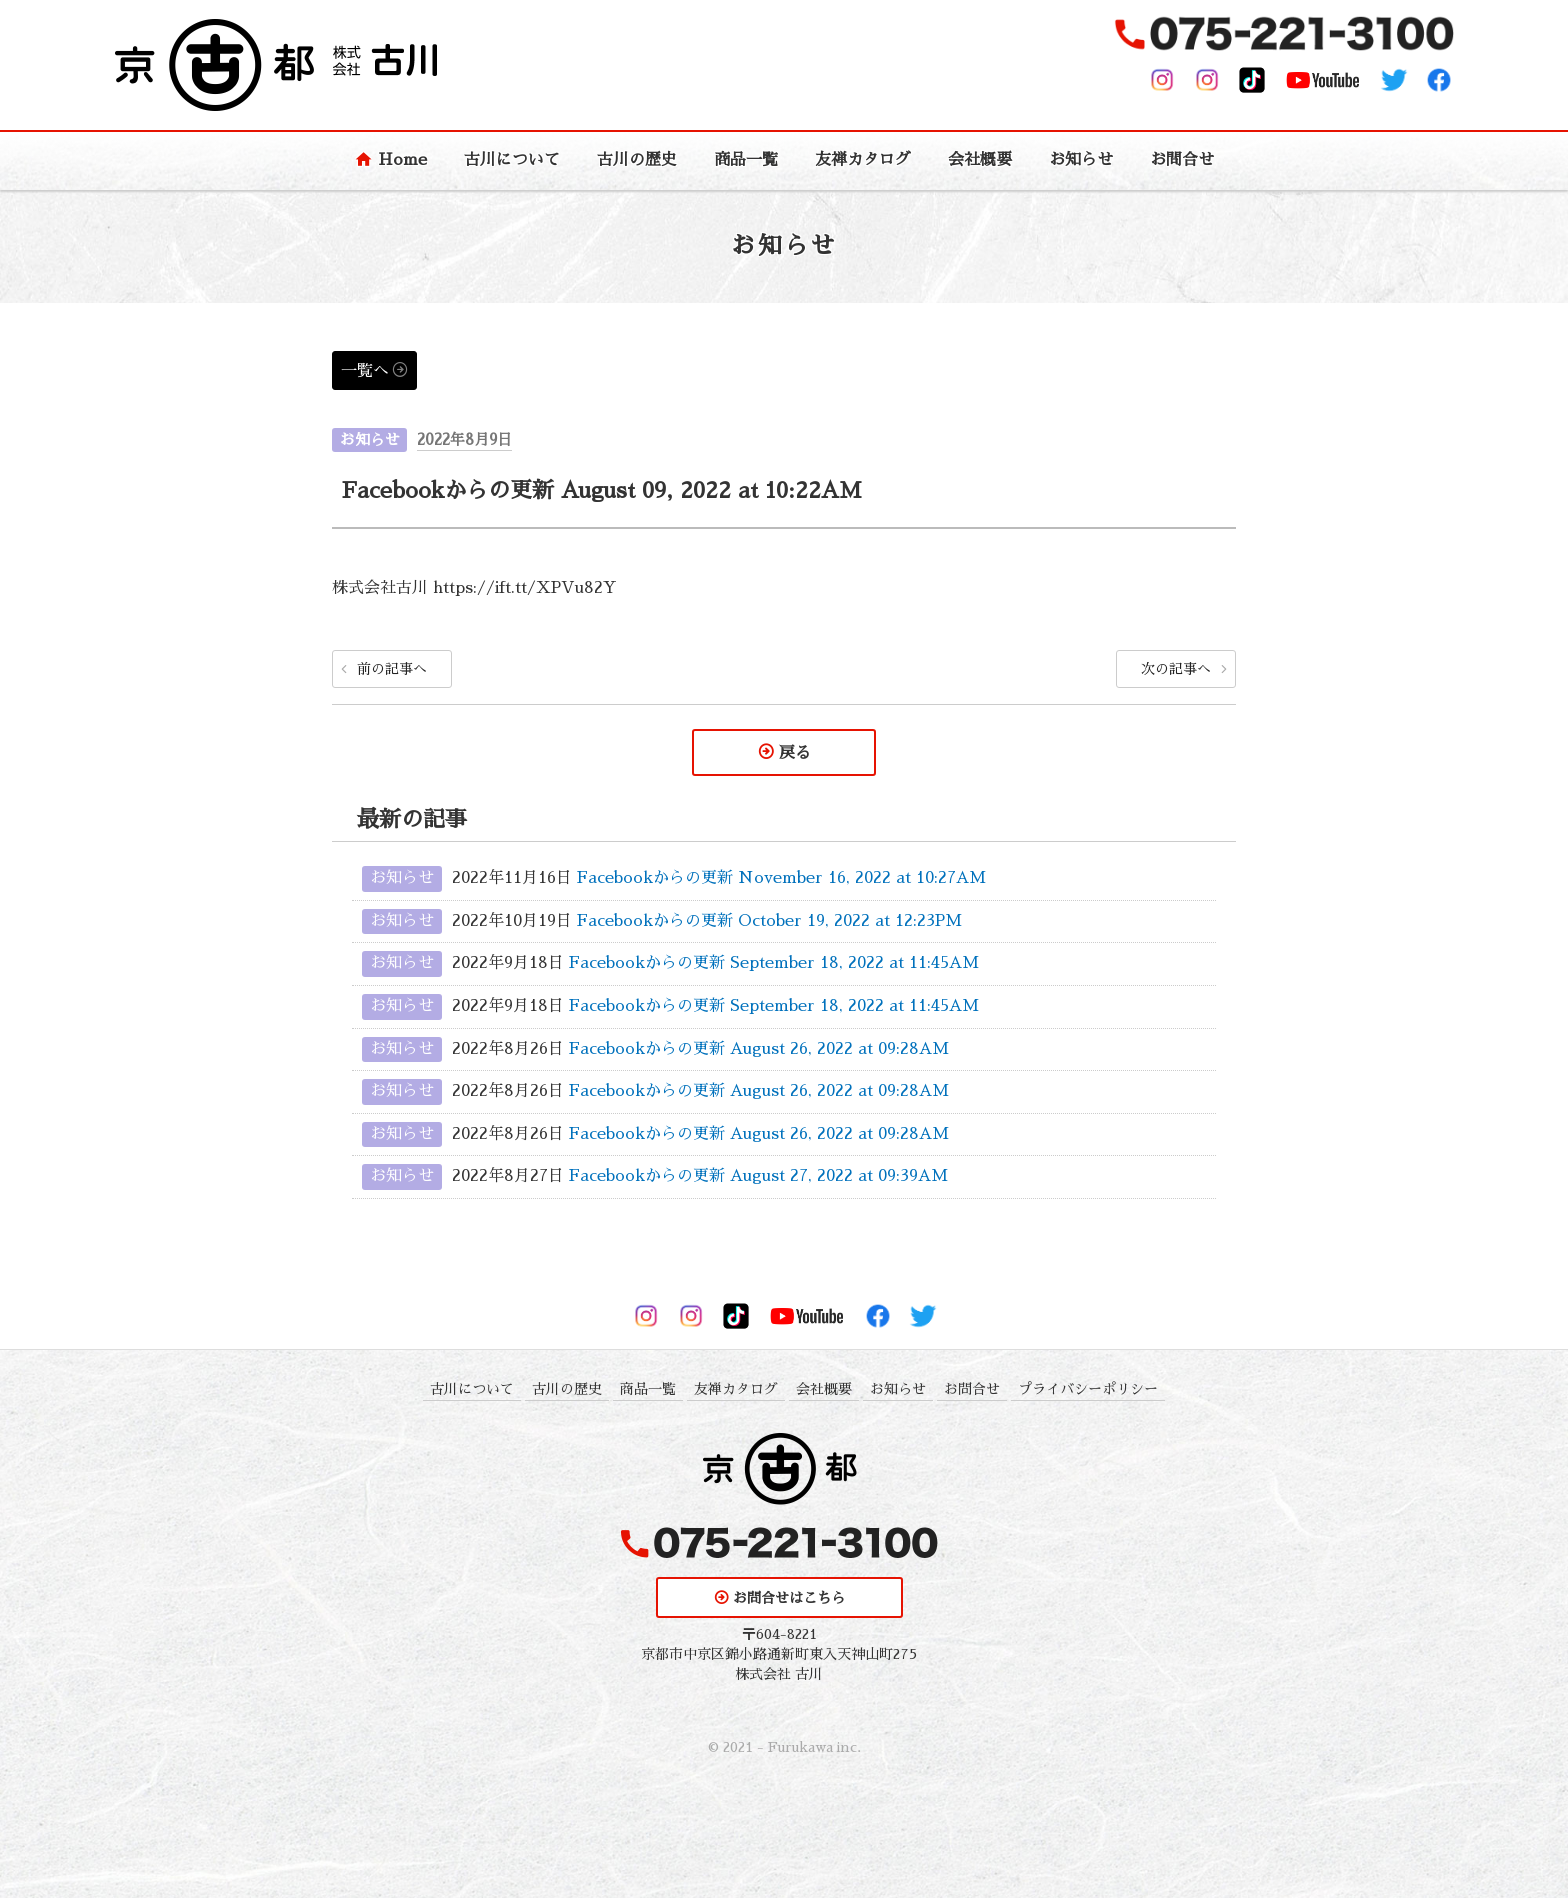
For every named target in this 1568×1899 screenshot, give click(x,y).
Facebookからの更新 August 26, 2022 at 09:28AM (759, 1049)
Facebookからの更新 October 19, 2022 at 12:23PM (769, 922)
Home (402, 160)
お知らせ (1081, 160)
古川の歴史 (637, 160)
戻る (795, 753)
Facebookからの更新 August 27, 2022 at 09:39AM (758, 1177)
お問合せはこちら (789, 1599)
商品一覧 (746, 160)
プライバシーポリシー (1088, 1389)
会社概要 (980, 160)
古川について (512, 160)
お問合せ (1182, 160)
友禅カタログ (863, 160)
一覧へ (365, 371)
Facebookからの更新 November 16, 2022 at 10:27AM (781, 879)
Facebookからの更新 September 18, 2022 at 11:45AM (774, 964)
